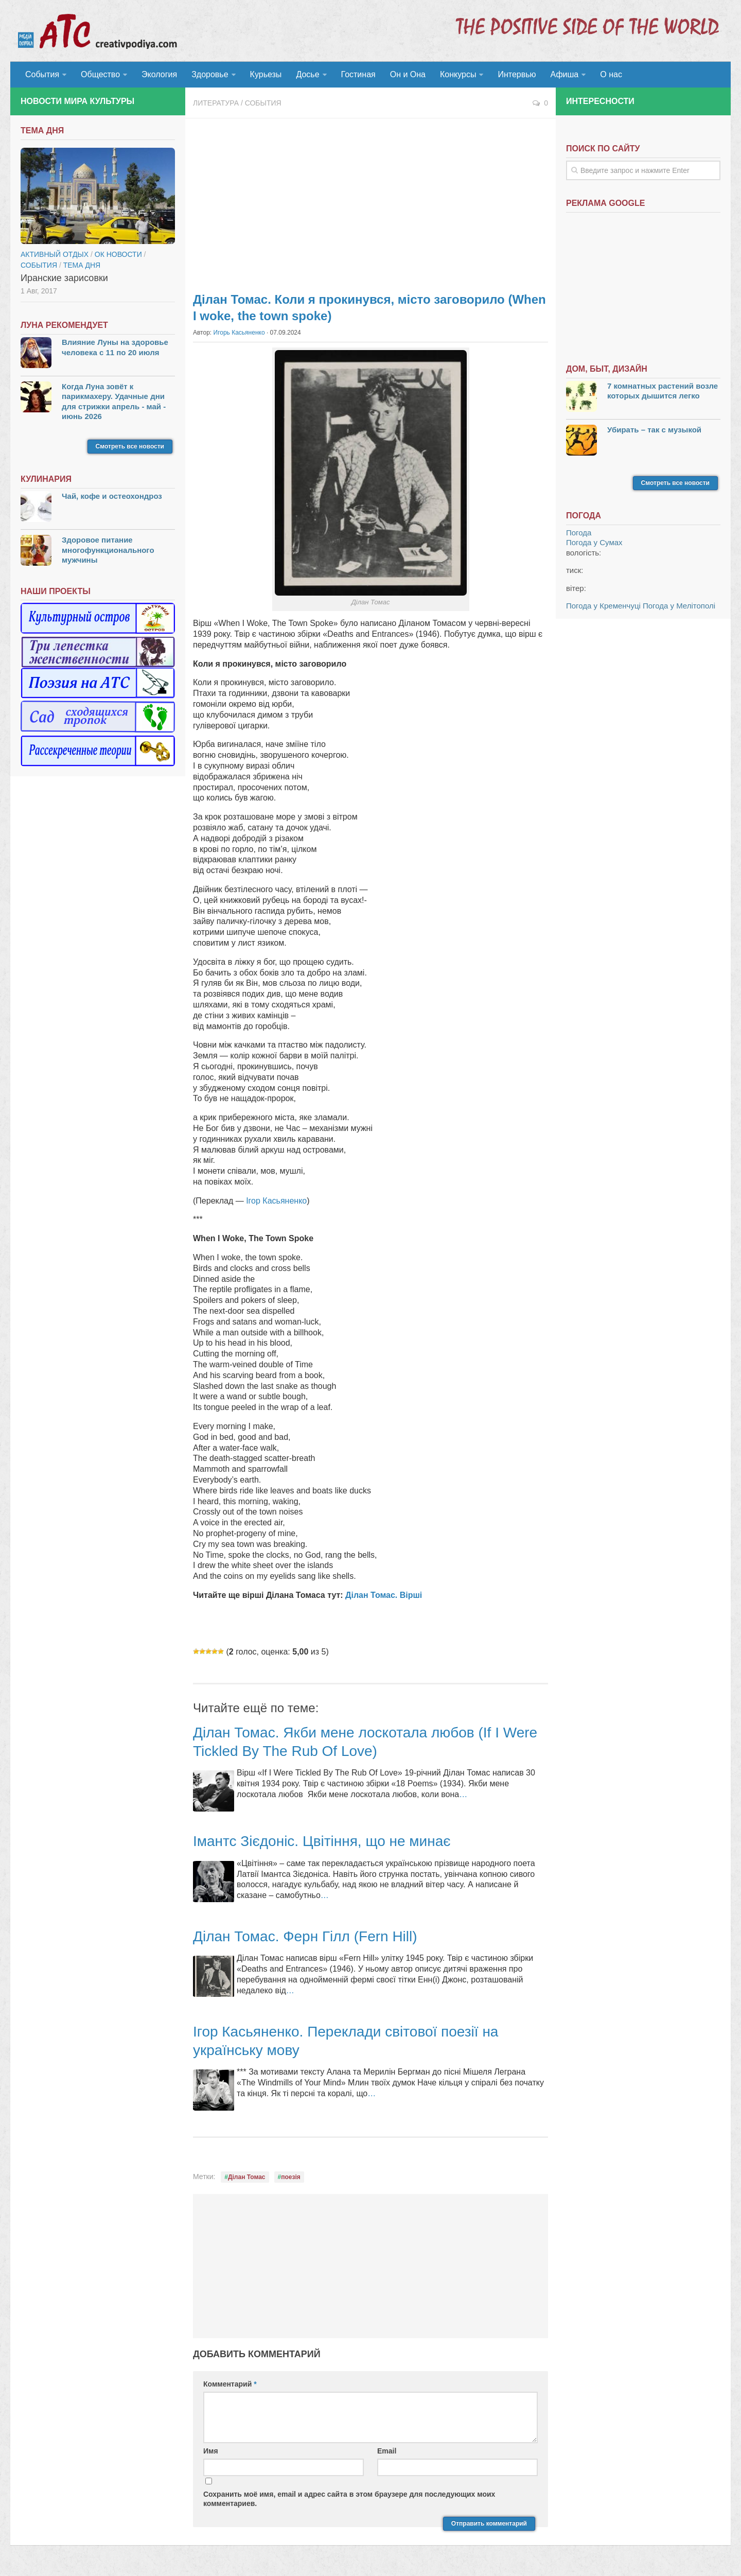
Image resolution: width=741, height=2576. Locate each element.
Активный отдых (55, 254)
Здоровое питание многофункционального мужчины (108, 549)
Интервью (517, 74)
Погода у (594, 542)
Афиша (565, 74)
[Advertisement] (370, 201)
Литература (216, 103)
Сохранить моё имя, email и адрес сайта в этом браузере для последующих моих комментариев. (349, 2499)
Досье (307, 74)
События (42, 74)
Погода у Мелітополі (679, 605)
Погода (578, 532)
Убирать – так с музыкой (654, 429)
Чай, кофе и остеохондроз (112, 496)
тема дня (81, 265)
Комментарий (230, 2384)
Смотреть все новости (130, 446)
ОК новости (118, 254)
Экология (159, 74)
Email (386, 2451)
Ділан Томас (247, 2177)
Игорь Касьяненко (239, 332)
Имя (210, 2451)
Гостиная (358, 74)
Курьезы (266, 74)
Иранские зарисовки (64, 278)
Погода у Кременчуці (603, 605)
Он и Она (408, 74)
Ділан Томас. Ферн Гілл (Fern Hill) (305, 1936)
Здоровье (209, 74)
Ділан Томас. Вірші (383, 1595)
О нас (611, 74)
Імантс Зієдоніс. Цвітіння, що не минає (322, 1841)
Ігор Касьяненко (275, 1200)
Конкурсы (458, 74)
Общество (100, 74)
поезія (291, 2177)
